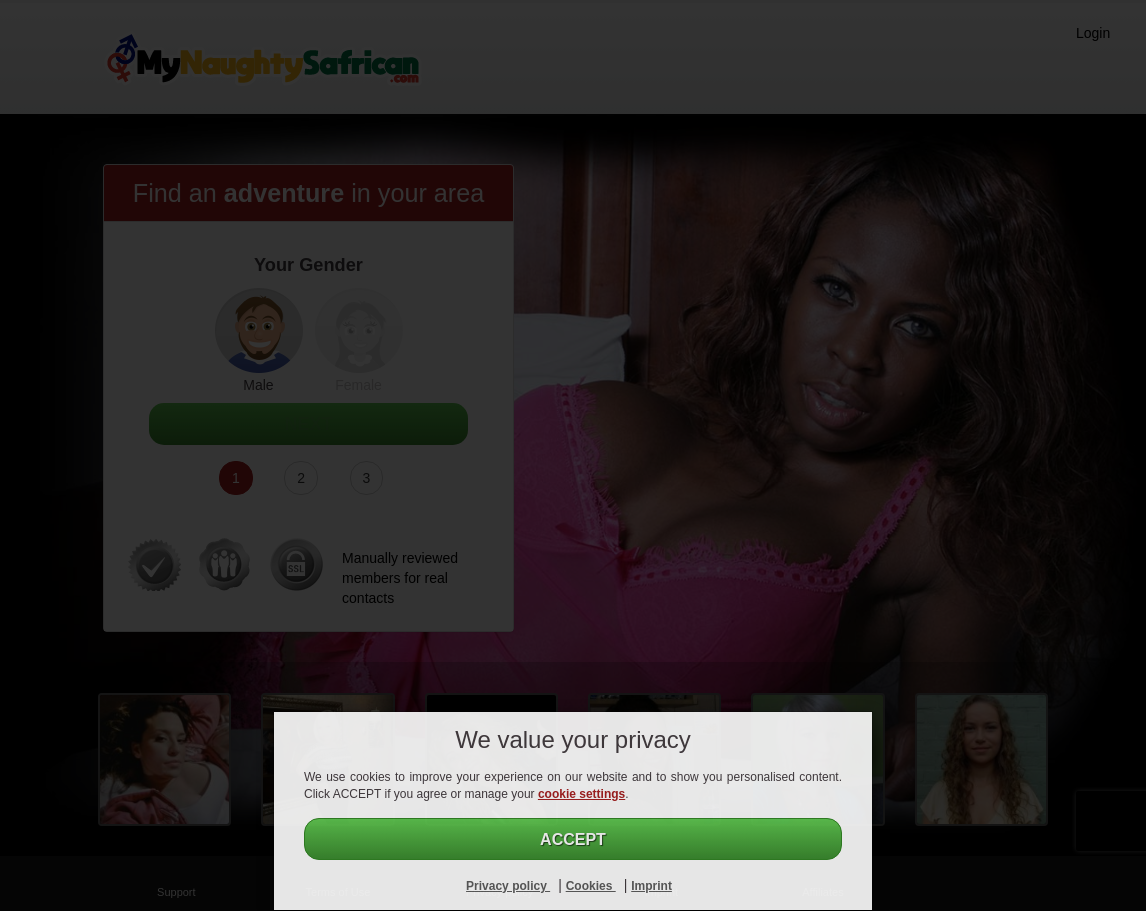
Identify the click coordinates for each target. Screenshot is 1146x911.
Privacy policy (508, 886)
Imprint (651, 886)
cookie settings (581, 794)
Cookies (591, 886)
